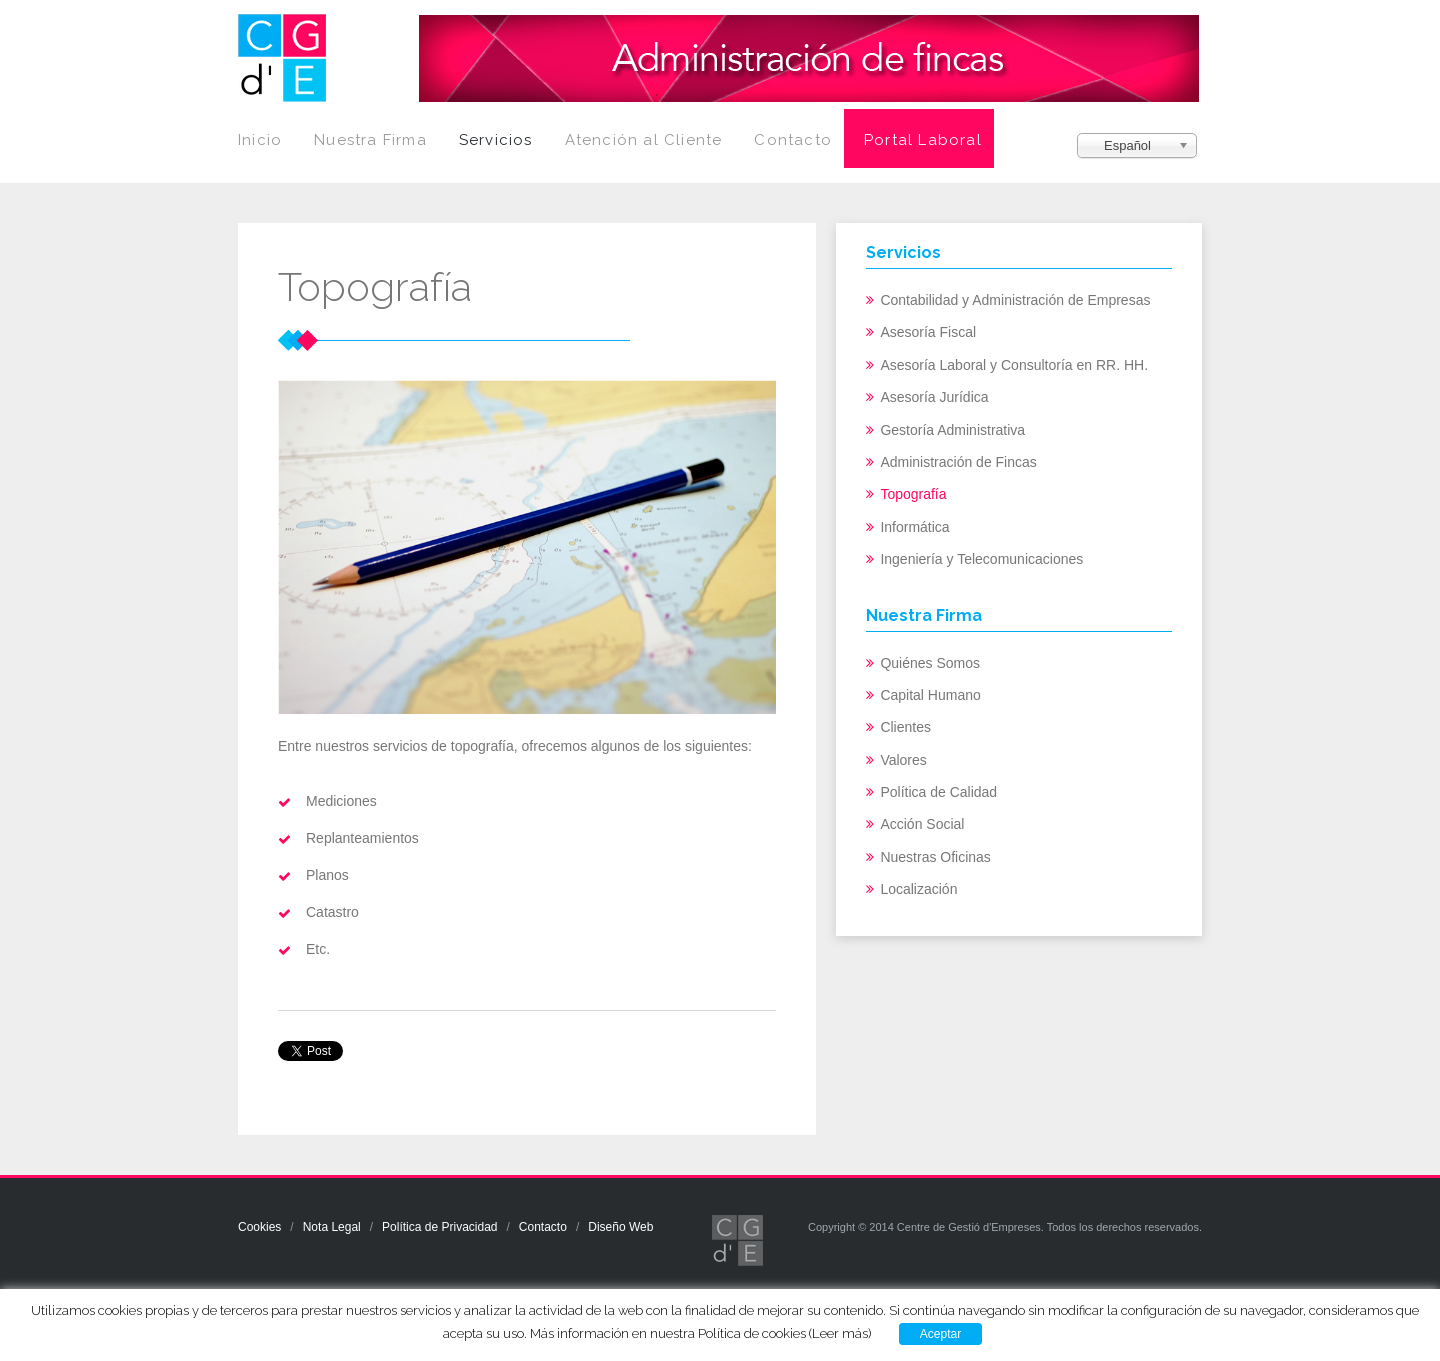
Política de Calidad (938, 792)
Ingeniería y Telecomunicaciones (981, 559)
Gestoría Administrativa (952, 430)
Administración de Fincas (958, 462)
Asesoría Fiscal (928, 332)
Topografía (913, 494)
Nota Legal (332, 1227)
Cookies (259, 1227)
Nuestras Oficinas (935, 857)
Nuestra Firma (370, 140)
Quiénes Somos (930, 663)
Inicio (260, 140)
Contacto (793, 140)
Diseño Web (620, 1227)
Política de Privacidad (439, 1227)
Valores (903, 760)
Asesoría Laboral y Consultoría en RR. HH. (1014, 365)
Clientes (905, 727)
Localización (918, 889)
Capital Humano (930, 695)
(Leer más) (840, 1333)
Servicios (496, 140)
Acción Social (922, 824)
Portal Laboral (923, 140)
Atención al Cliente (644, 140)
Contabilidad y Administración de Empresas (1015, 300)
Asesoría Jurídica (934, 397)
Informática (914, 527)
